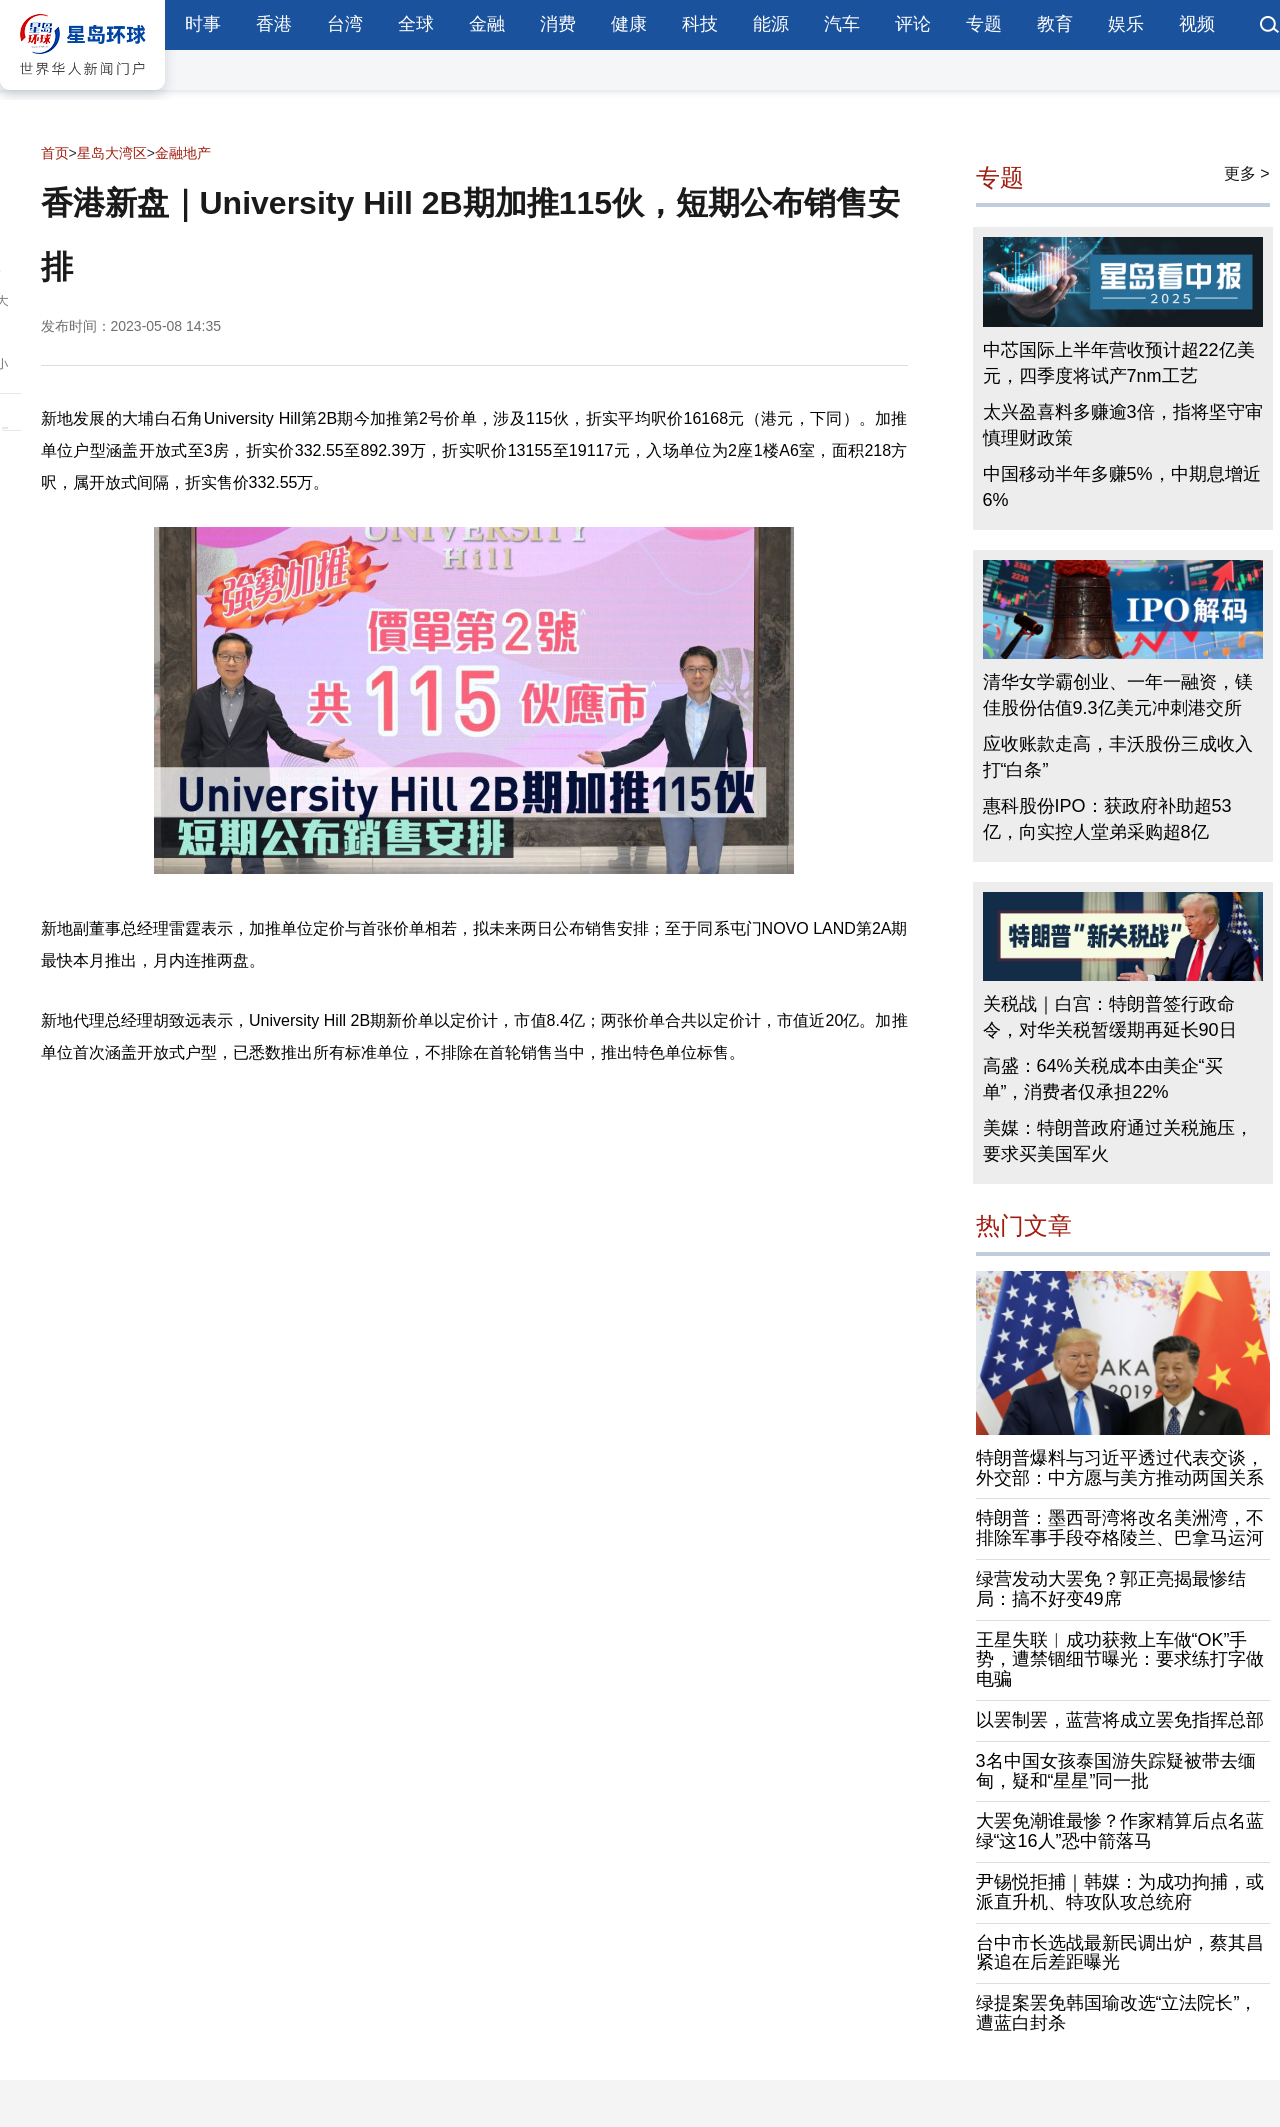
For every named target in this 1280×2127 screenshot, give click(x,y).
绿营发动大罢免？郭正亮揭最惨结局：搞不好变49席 (1111, 1589)
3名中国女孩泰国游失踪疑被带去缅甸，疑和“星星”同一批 (1116, 1771)
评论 (913, 24)
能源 (771, 24)
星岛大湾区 (112, 153)
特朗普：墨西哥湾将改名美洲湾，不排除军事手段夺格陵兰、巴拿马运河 (1120, 1528)
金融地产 (183, 153)
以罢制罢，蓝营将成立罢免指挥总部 (1120, 1720)
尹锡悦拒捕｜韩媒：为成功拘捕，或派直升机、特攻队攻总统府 (1120, 1892)
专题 (984, 24)
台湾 (345, 24)
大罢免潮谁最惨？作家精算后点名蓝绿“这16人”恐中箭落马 (1120, 1831)
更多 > (1247, 173)
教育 (1055, 24)
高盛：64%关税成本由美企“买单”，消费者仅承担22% (1103, 1079)
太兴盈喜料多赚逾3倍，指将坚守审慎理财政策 (1123, 425)
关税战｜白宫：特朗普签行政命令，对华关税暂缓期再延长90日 (1110, 1017)
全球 (416, 24)
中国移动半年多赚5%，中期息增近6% (1122, 487)
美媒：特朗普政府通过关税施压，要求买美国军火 (1118, 1141)
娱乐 (1126, 24)
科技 (700, 24)
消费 (558, 24)
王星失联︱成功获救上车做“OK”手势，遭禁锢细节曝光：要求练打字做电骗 (1120, 1660)
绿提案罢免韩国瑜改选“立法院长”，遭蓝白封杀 (1117, 2013)
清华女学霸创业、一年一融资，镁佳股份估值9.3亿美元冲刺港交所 (1118, 695)
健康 (629, 24)
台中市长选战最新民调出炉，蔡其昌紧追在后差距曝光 (1120, 1953)
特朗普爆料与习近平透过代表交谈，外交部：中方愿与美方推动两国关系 (1120, 1468)
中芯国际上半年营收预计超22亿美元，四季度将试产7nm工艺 (1119, 363)
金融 (487, 24)
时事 (203, 24)
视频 (1197, 24)
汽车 (842, 24)
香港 (274, 24)
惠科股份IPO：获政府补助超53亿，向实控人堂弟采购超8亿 (1107, 819)
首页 (55, 153)
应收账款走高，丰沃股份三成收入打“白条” (1118, 757)
